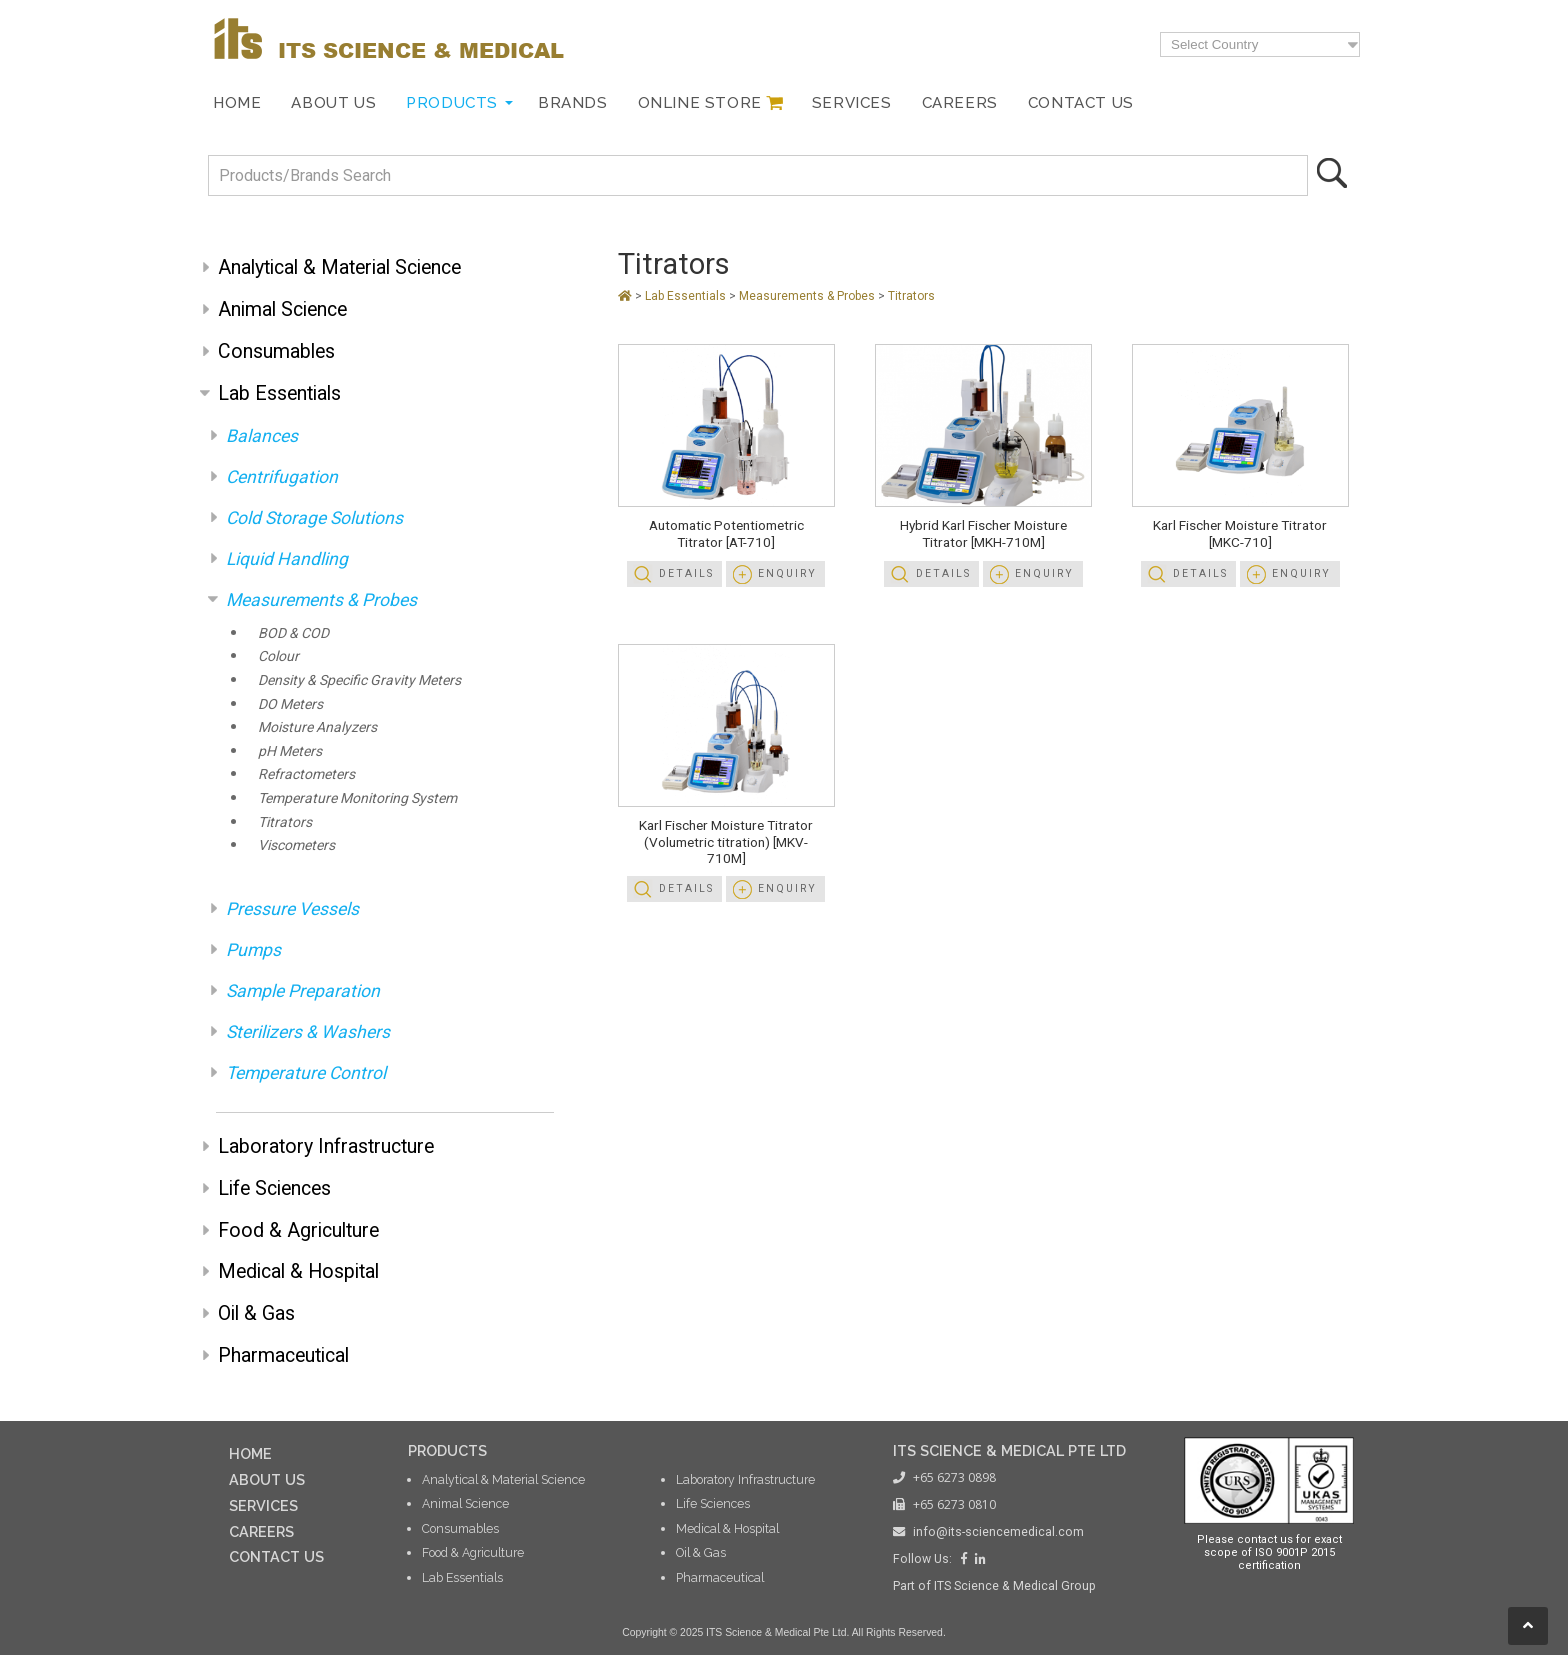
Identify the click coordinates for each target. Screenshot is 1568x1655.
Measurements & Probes (321, 600)
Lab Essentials (279, 393)
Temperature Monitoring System (357, 798)
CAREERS (261, 1531)
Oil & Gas (256, 1313)
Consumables (276, 351)
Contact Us (1081, 103)
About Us (333, 103)
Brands (573, 103)
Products (452, 103)
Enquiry (787, 573)
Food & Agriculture (298, 1230)
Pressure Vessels (292, 909)
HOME (250, 1453)
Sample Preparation (303, 991)
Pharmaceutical (283, 1355)
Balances (262, 436)
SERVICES (263, 1505)
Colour (278, 656)
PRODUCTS (447, 1450)
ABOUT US (267, 1479)
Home (237, 103)
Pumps (253, 950)
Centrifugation (282, 477)
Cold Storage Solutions (314, 518)
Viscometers (296, 845)
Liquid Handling (287, 559)
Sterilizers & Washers (308, 1032)
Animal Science (282, 309)
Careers (960, 103)
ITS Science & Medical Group (1015, 1586)
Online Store (700, 103)
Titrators (285, 822)
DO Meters (290, 704)
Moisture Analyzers (317, 727)
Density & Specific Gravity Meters (359, 680)
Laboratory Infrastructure (326, 1146)
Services (852, 103)
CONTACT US (276, 1556)
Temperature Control (306, 1073)
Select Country (1214, 44)
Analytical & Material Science (339, 267)
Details (686, 573)
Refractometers (306, 774)
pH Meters (290, 751)
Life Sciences (274, 1188)
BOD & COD (293, 633)
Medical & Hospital (298, 1271)
